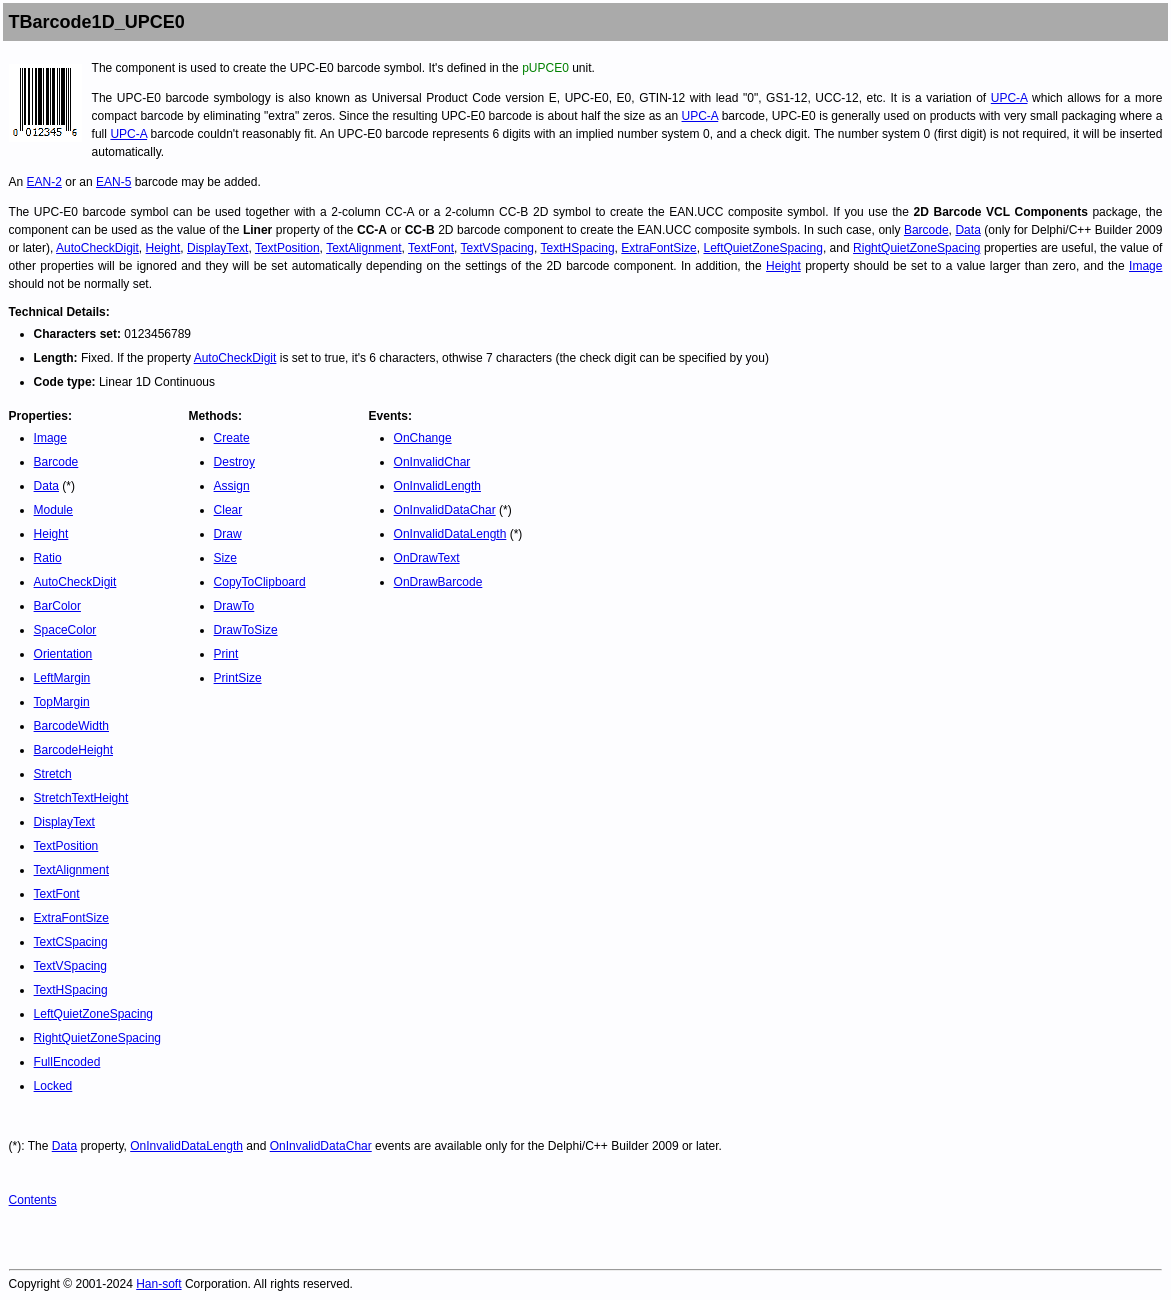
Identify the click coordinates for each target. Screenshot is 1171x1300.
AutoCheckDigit (97, 248)
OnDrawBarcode (438, 582)
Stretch (53, 774)
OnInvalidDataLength (450, 534)
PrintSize (238, 678)
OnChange (423, 438)
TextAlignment (363, 248)
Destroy (234, 462)
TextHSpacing (578, 248)
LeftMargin (62, 678)
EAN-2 (44, 182)
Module (53, 510)
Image (1145, 266)
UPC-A (1009, 98)
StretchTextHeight (81, 798)
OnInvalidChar (432, 462)
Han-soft (158, 1284)
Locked (53, 1086)
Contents (33, 1200)
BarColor (57, 606)
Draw (228, 534)
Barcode (926, 230)
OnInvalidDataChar (445, 510)
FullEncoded (67, 1062)
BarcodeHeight (73, 750)
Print (226, 654)
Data (967, 230)
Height (163, 248)
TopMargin (62, 702)
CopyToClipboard (260, 582)
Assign (232, 486)
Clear (228, 510)
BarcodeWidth (71, 726)
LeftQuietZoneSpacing (762, 248)
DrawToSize (246, 630)
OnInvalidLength (437, 486)
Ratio (48, 558)
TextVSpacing (497, 248)
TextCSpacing (71, 942)
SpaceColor (65, 630)
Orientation (63, 654)
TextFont (431, 248)
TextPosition (287, 248)
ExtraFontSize (658, 248)
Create (232, 438)
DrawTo (234, 606)
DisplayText (217, 248)
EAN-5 (113, 182)
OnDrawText (427, 558)
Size (225, 558)
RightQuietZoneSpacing (916, 248)
